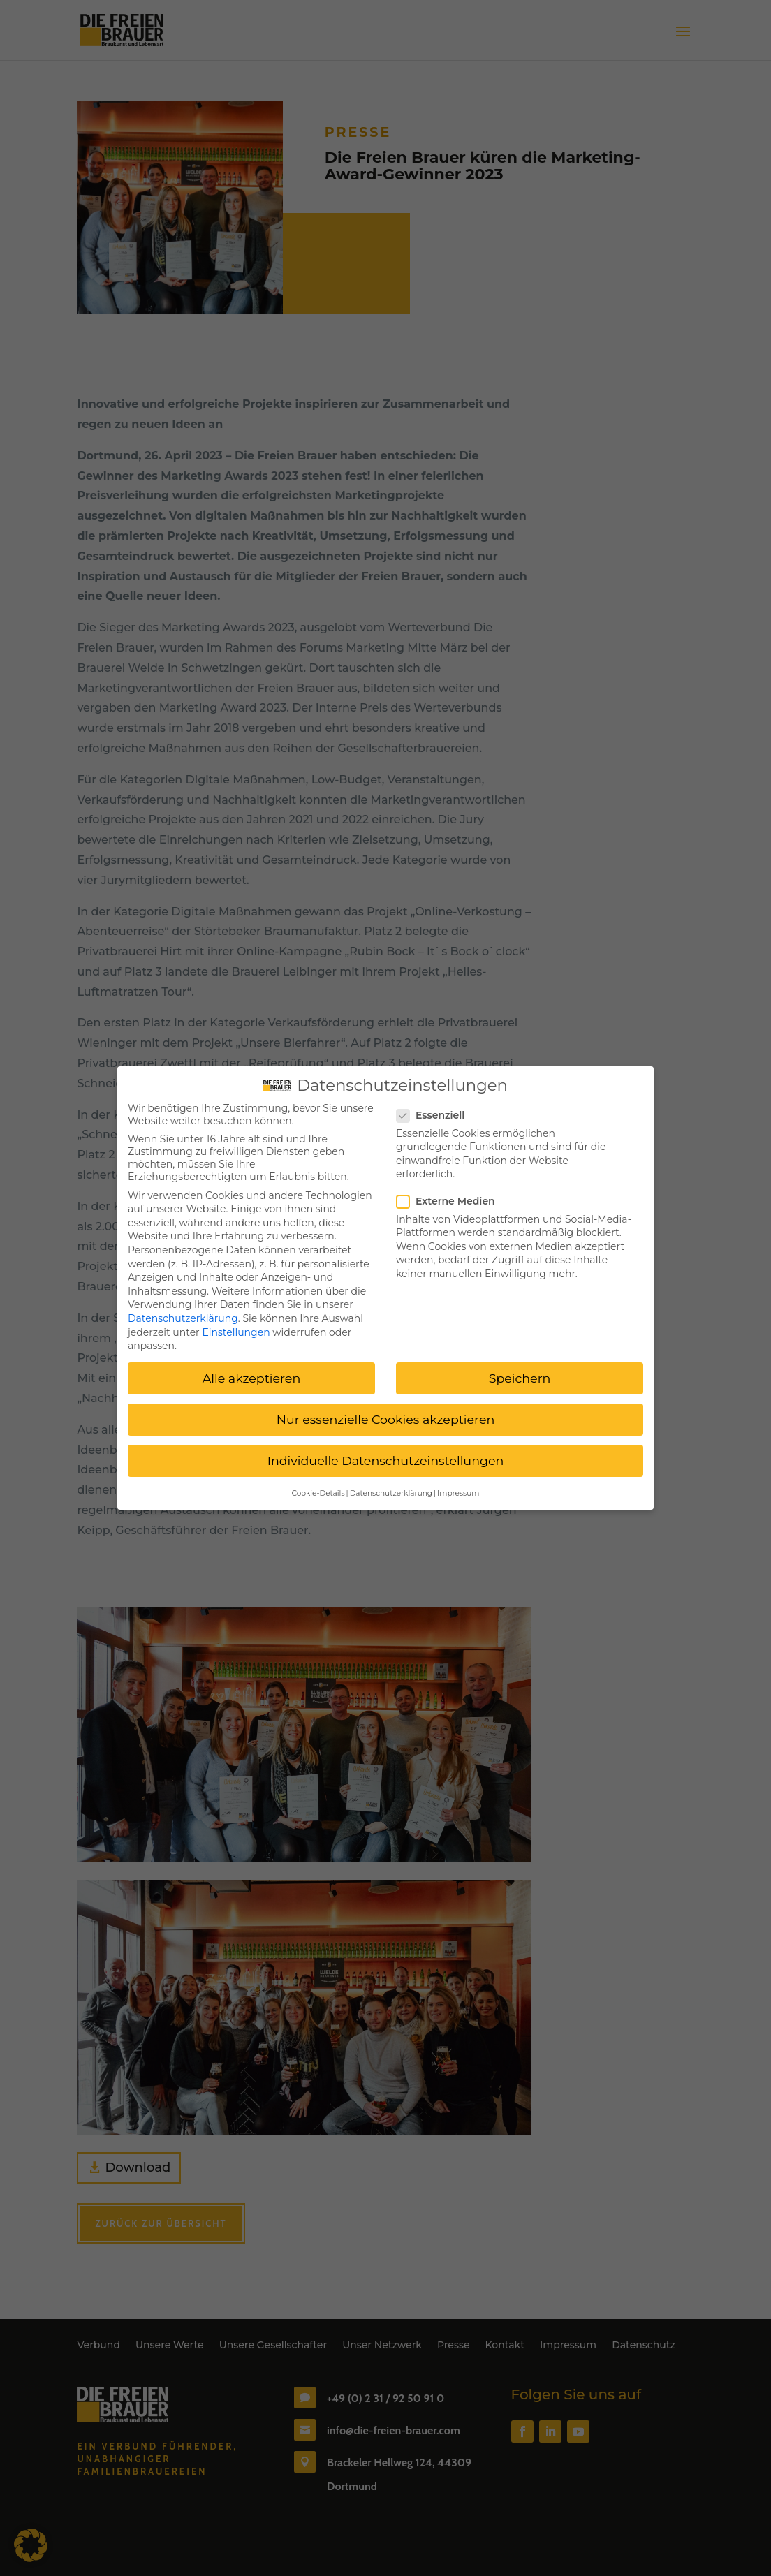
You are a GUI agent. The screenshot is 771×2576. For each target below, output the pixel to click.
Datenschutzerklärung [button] (391, 1488)
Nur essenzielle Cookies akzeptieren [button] (386, 1415)
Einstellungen (236, 1327)
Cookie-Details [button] (318, 1488)
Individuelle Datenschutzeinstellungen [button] (385, 1456)
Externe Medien (451, 1196)
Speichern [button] (520, 1374)
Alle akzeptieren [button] (252, 1374)
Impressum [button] (458, 1488)
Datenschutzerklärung (183, 1313)
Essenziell (436, 1110)
